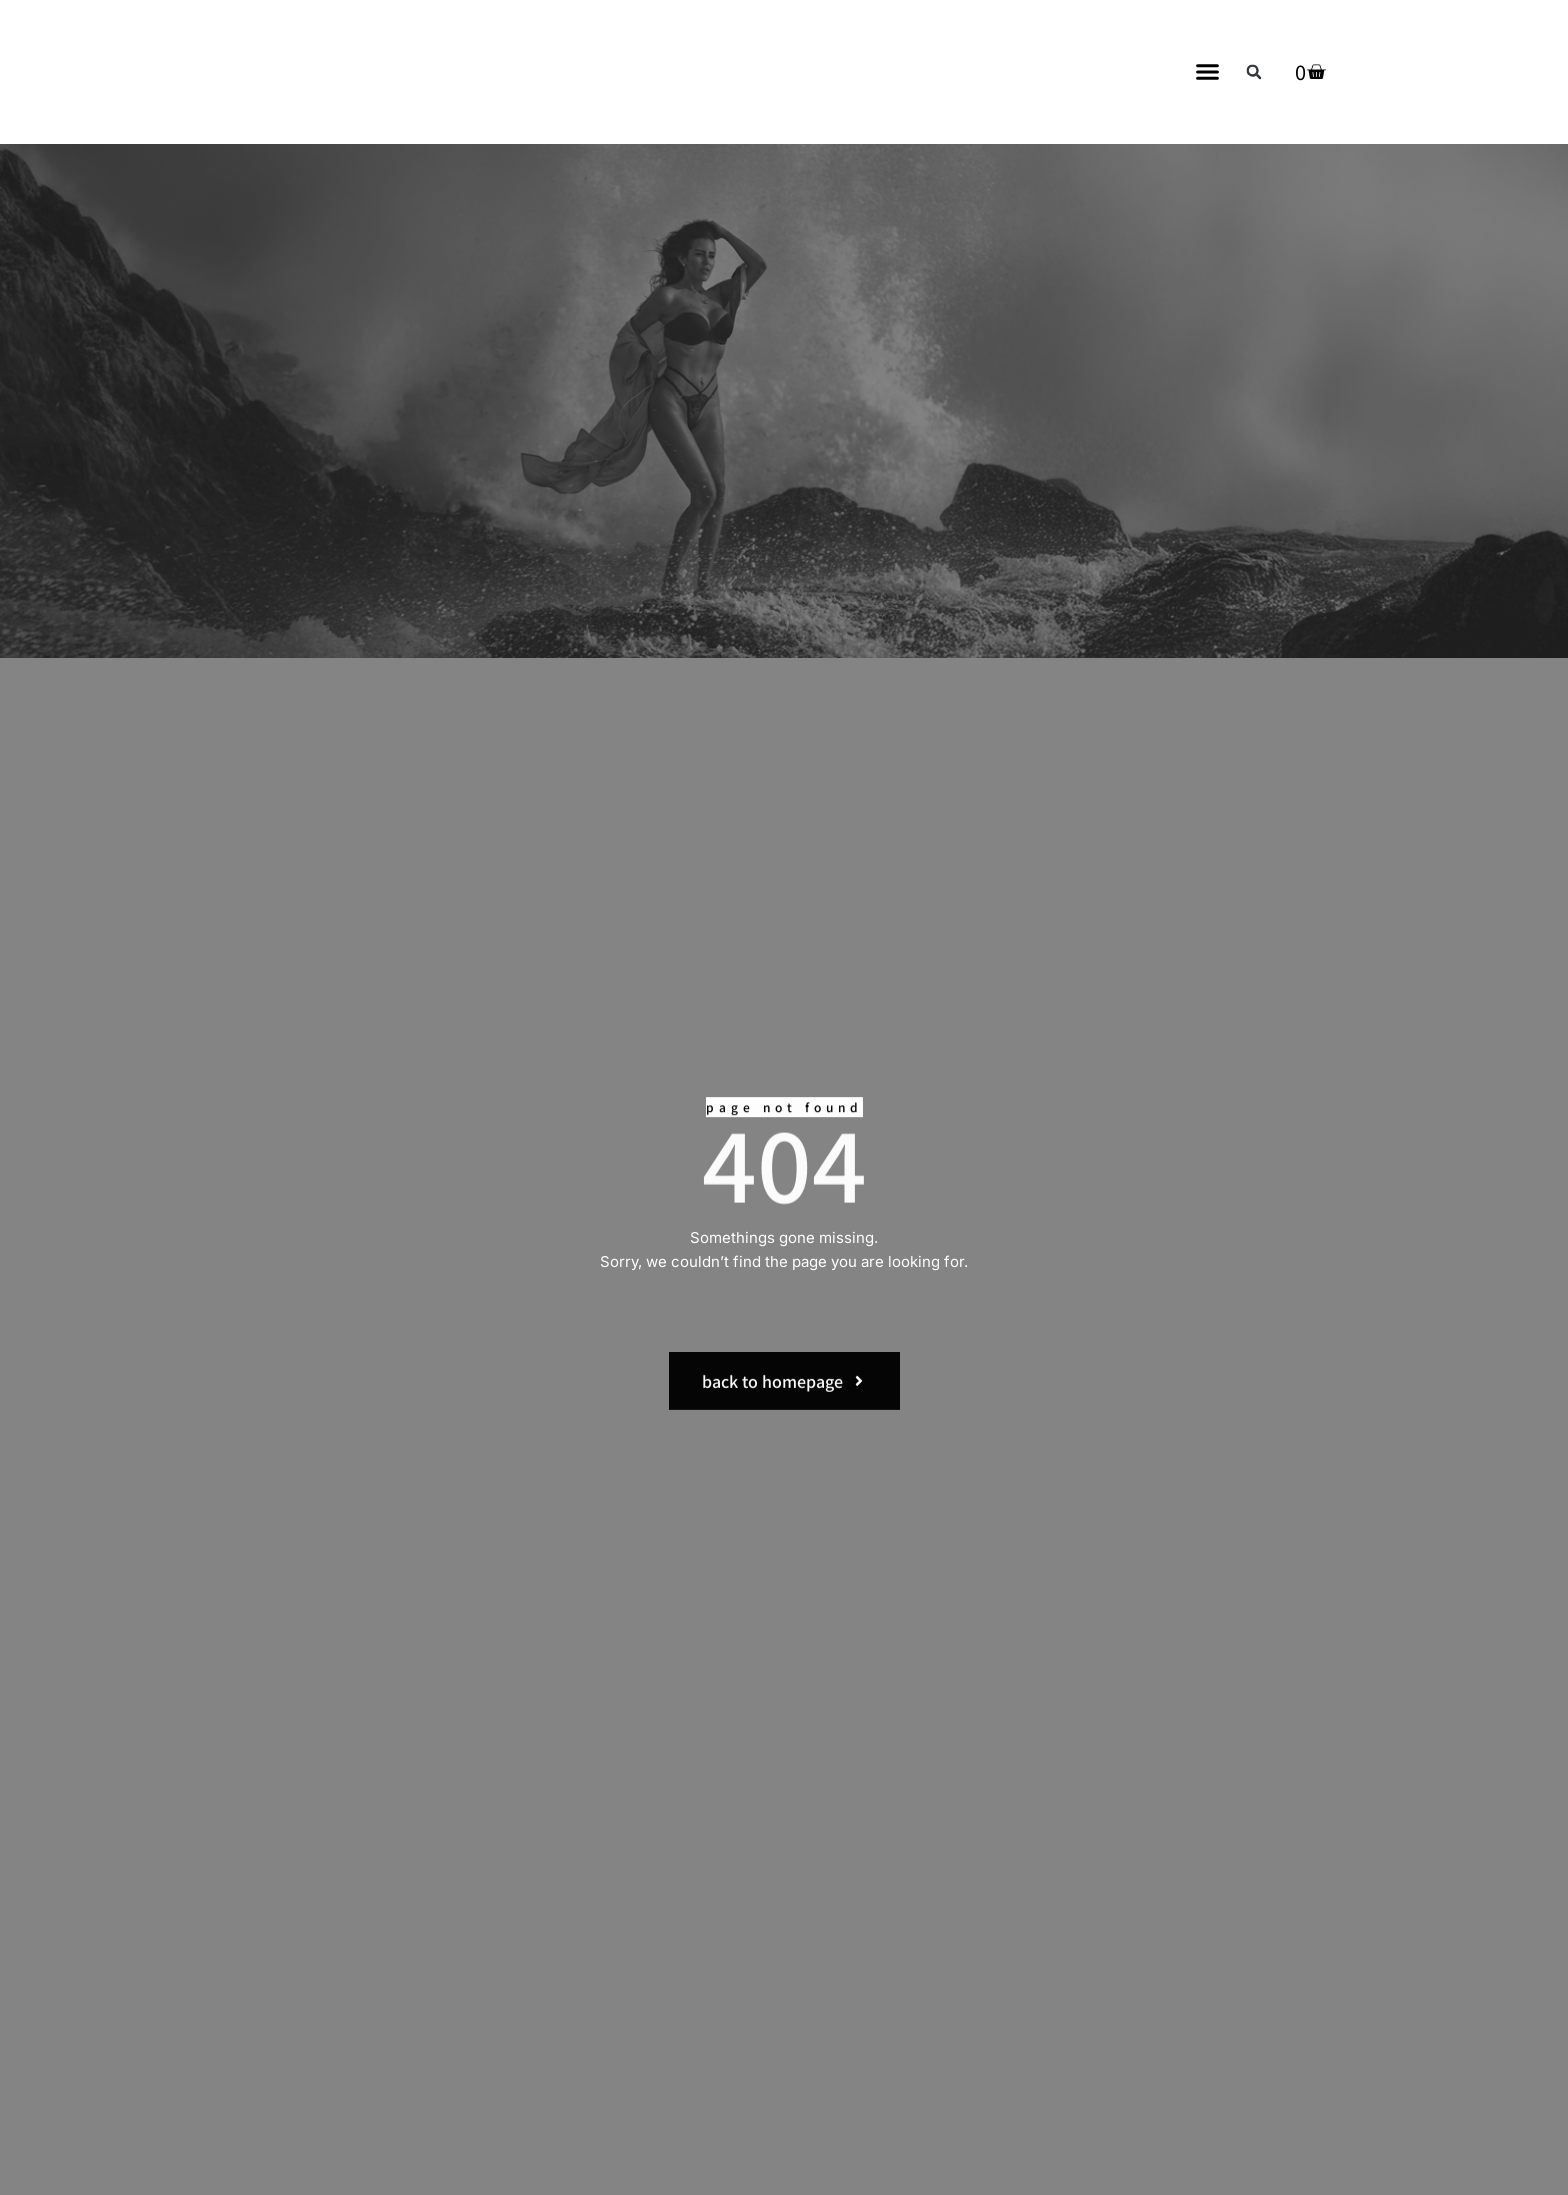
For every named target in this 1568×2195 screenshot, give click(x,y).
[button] (1208, 72)
